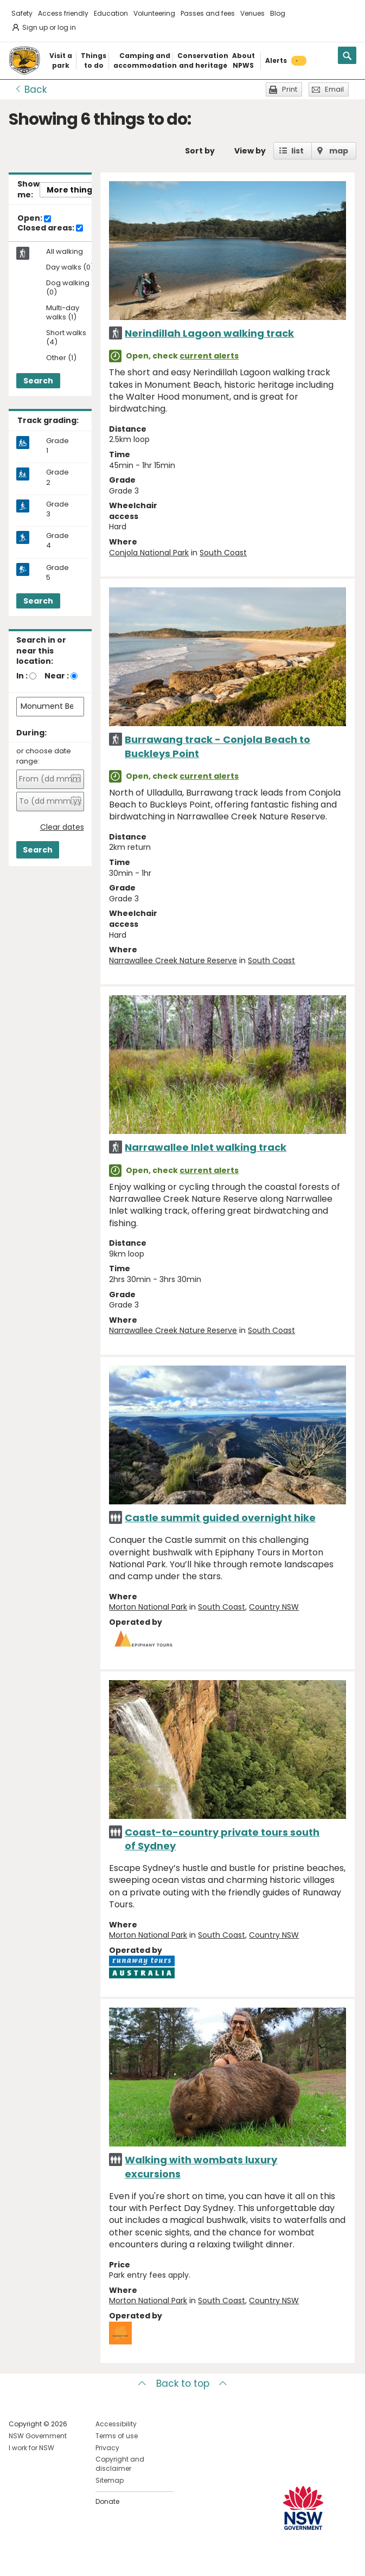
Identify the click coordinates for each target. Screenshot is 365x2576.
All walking (64, 252)
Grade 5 (57, 572)
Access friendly (63, 13)
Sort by (200, 150)
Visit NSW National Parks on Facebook (19, 2559)
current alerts (209, 355)
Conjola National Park (149, 552)
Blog (277, 13)
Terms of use (116, 2435)
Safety (22, 13)
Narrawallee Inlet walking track (205, 1147)
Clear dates (62, 827)
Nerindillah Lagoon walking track (209, 333)
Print (289, 89)
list (297, 150)
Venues (252, 13)
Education (111, 13)
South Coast (223, 552)
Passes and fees (208, 13)
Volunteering (154, 13)
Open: (34, 218)
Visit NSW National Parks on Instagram (42, 2559)
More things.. (74, 189)
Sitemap (109, 2480)
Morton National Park (148, 1606)
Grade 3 (57, 509)
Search (38, 380)
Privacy (107, 2447)
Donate (107, 2501)
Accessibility (116, 2423)
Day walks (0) (70, 267)
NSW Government (38, 2435)
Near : (56, 675)
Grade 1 (57, 446)
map (338, 150)
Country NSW (274, 1606)
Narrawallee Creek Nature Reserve (173, 960)
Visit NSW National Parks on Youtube (65, 2559)
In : (22, 675)
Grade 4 (57, 540)
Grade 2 (57, 477)
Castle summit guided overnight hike (220, 1517)
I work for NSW (31, 2447)
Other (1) (61, 358)
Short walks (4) (66, 338)
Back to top (182, 2383)
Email (334, 89)
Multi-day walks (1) (62, 313)
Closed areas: (50, 228)
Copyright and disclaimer (119, 2464)
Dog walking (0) (67, 288)
